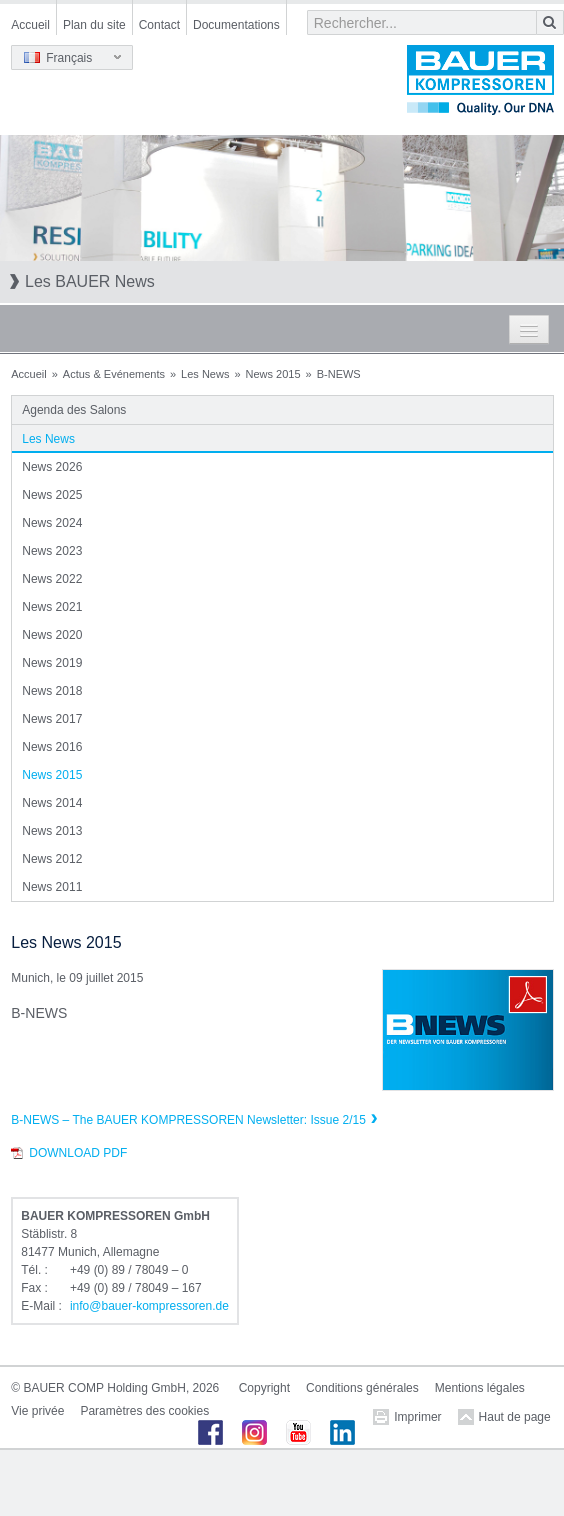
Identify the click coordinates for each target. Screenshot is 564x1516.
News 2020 (52, 635)
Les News (205, 374)
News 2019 (52, 663)
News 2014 (52, 803)
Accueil (30, 25)
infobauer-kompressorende (149, 1306)
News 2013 (52, 831)
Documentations (236, 25)
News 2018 (52, 691)
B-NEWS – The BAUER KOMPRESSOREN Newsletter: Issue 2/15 (188, 1120)
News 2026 (52, 467)
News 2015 (273, 374)
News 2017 (52, 719)
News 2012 (52, 859)
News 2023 (52, 551)
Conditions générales (362, 1388)
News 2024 (52, 523)
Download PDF (78, 1153)
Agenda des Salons (74, 410)
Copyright (264, 1388)
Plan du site (94, 25)
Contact (159, 25)
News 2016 (52, 747)
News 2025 (52, 495)
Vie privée (37, 1411)
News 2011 (52, 887)
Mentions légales (480, 1388)
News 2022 (52, 579)
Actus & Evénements (114, 374)
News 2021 (52, 607)
